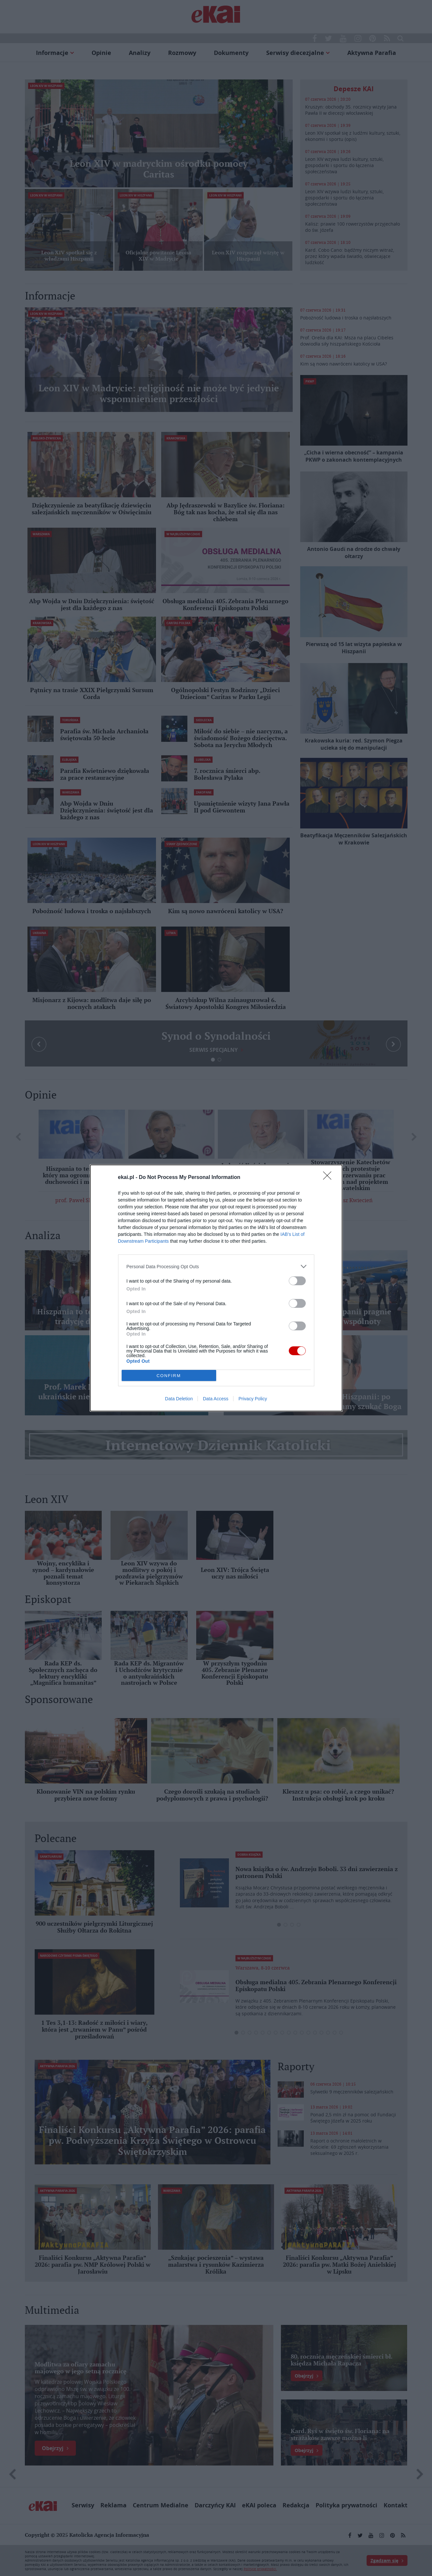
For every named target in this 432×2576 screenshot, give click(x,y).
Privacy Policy (252, 1398)
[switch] (297, 1280)
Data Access (215, 1398)
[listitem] (216, 1266)
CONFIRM (169, 1375)
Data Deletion (179, 1398)
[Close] (329, 1177)
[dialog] (216, 1288)
